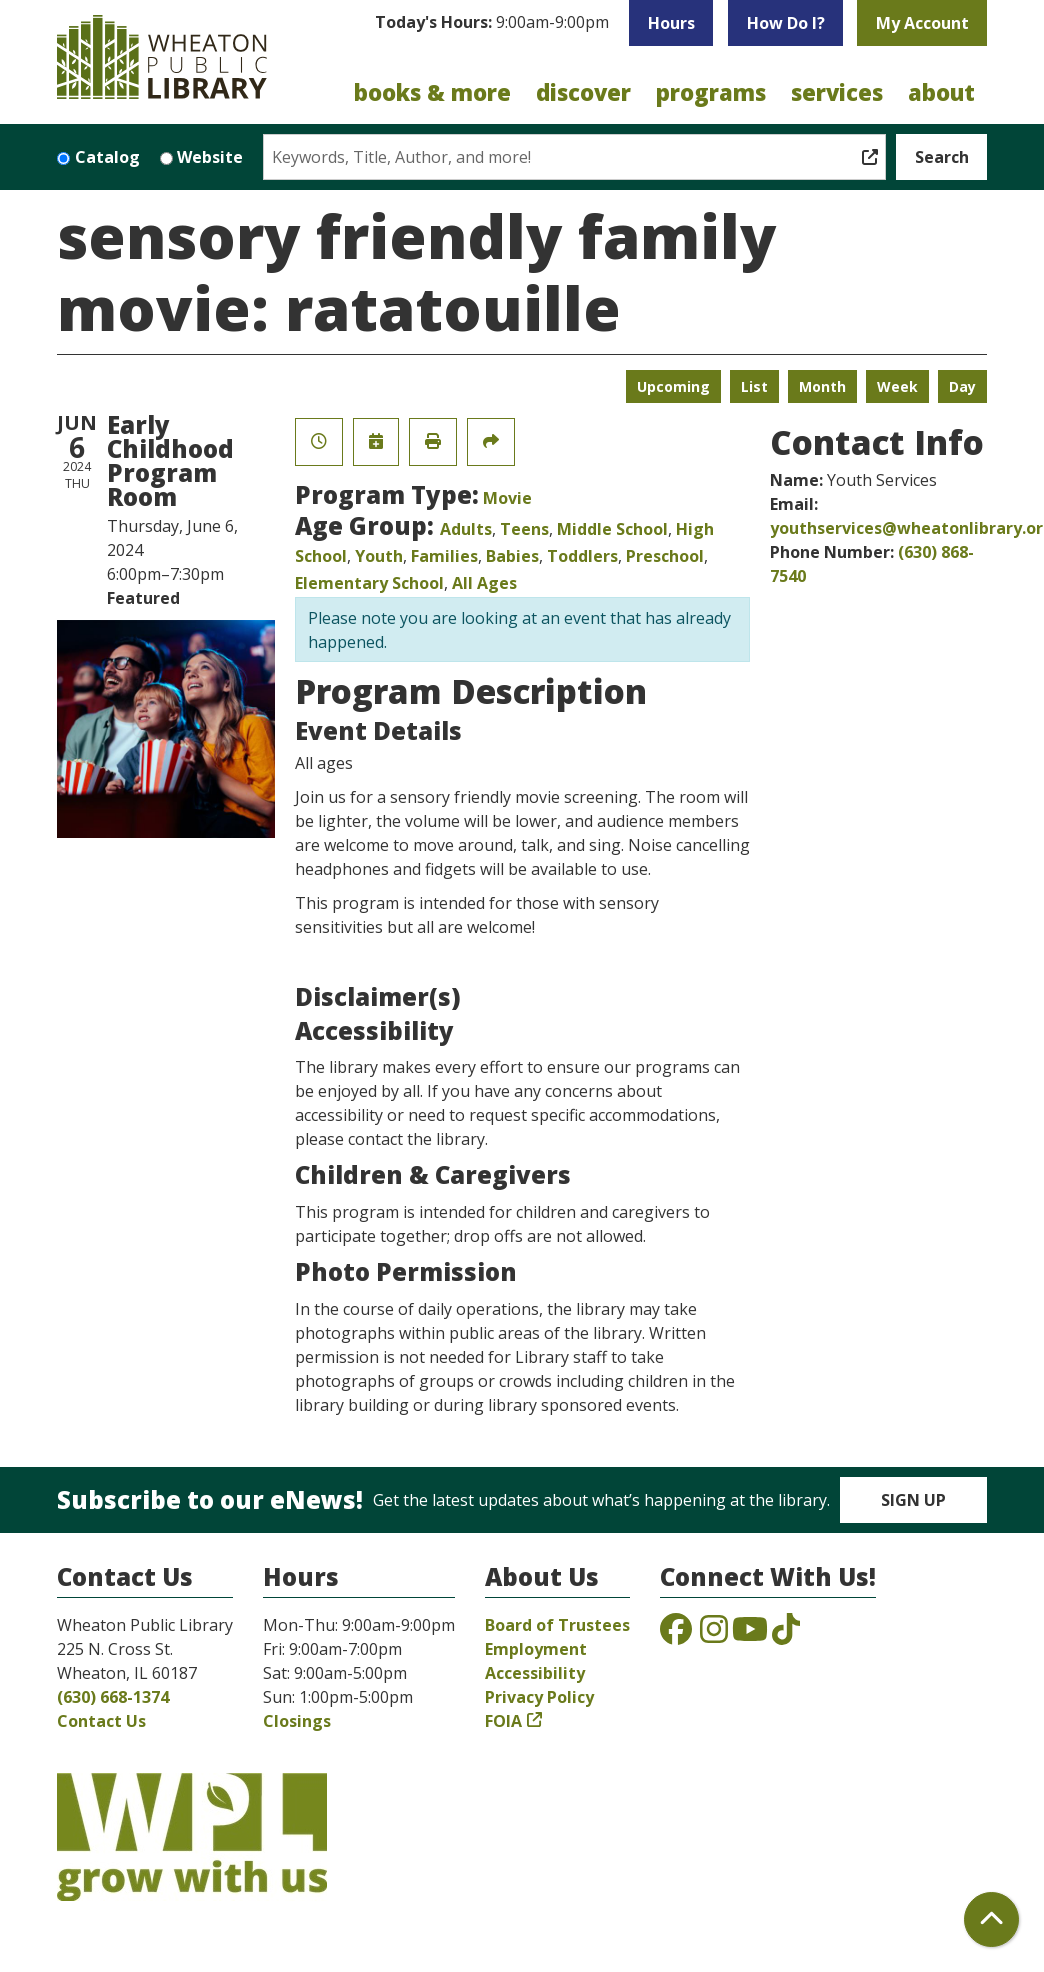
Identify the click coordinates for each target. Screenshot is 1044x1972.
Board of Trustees (557, 1625)
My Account (922, 23)
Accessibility (535, 1673)
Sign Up (913, 1500)
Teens (524, 529)
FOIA (503, 1721)
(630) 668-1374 (113, 1697)
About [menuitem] (941, 92)
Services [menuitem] (837, 92)
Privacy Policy (539, 1697)
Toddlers (582, 556)
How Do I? (786, 23)
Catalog (107, 157)
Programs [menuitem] (711, 92)
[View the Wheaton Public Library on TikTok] (786, 1635)
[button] (492, 28)
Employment (536, 1649)
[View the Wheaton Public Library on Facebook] (676, 1635)
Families (444, 556)
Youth (379, 556)
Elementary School (369, 583)
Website (210, 157)
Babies (512, 556)
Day (962, 386)
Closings (297, 1721)
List (754, 386)
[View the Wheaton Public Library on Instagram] (714, 1635)
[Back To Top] (991, 1919)
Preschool (665, 556)
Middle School (612, 529)
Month (822, 386)
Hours (671, 23)
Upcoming (673, 386)
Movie (507, 498)
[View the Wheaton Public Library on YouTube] (750, 1635)
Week (897, 386)
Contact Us (101, 1721)
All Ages (484, 583)
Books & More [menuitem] (432, 92)
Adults (466, 529)
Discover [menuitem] (583, 92)
